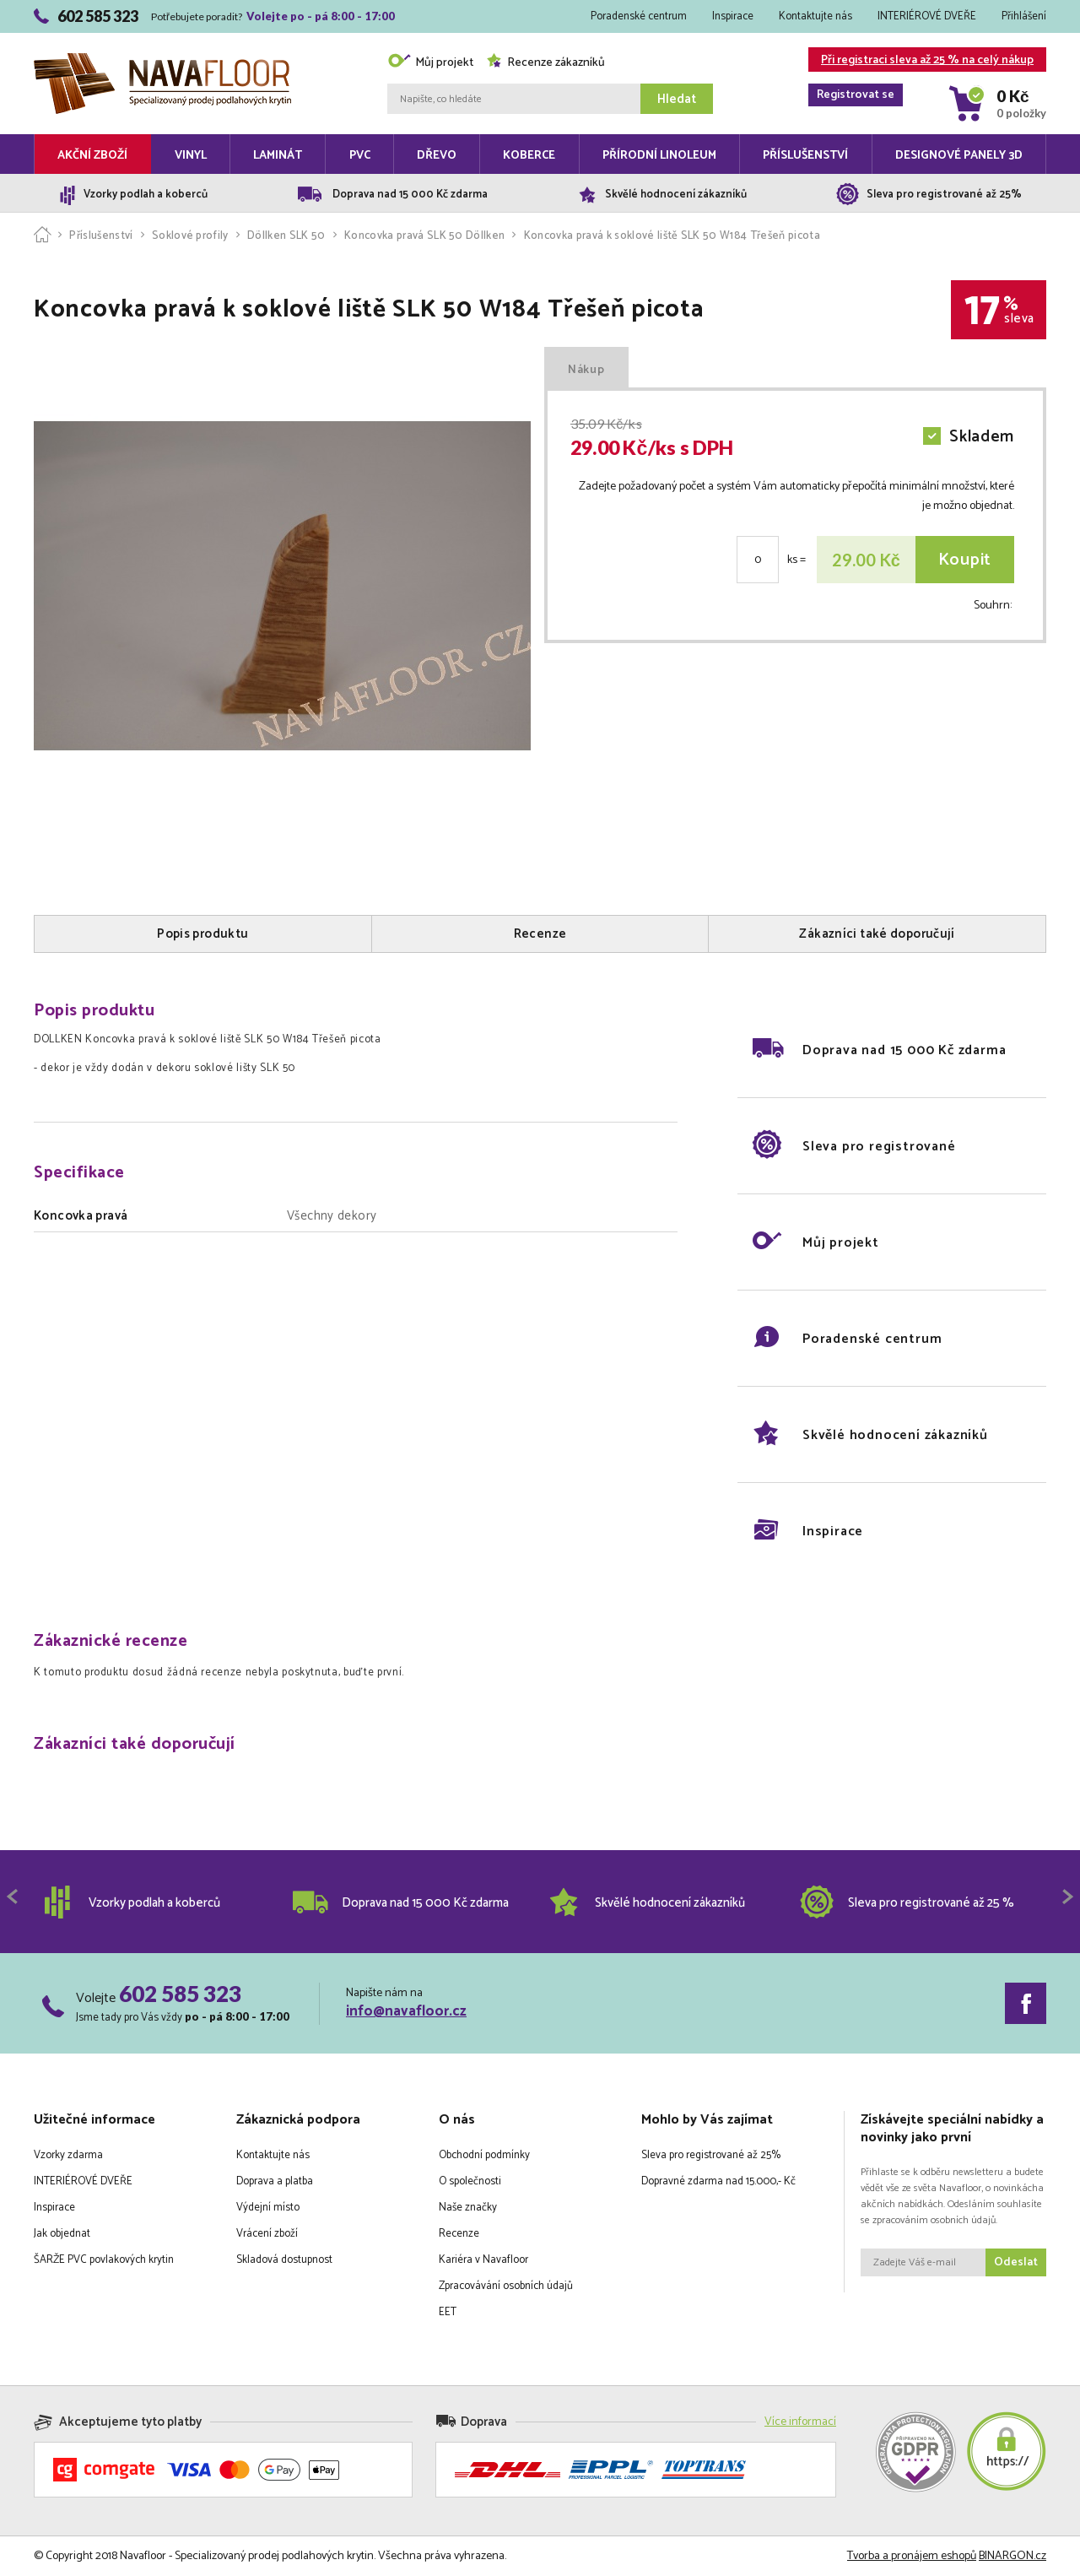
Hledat (676, 99)
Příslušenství (805, 155)
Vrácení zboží (267, 2234)
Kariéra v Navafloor (483, 2260)
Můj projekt (430, 63)
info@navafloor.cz (406, 2011)
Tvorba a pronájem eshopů (911, 2556)
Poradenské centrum (639, 16)
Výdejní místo (268, 2207)
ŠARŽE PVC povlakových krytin (104, 2260)
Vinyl (191, 155)
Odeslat (1016, 2262)
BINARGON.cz (1012, 2556)
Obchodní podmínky (484, 2155)
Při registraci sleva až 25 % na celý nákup (921, 61)
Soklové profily (190, 236)
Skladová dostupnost (284, 2260)
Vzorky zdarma (68, 2155)
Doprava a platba (274, 2181)
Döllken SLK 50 (286, 236)
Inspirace (732, 16)
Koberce (529, 155)
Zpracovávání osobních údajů (506, 2286)
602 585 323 (180, 1993)
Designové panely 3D (959, 155)
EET (447, 2312)
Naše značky (468, 2207)
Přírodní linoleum (659, 155)
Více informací (800, 2422)
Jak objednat (62, 2234)
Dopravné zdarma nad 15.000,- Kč (718, 2181)
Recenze (459, 2234)
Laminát (277, 155)
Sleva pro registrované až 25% (710, 2155)
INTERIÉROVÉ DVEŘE (927, 16)
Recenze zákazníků (545, 63)
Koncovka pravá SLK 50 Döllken (424, 236)
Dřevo (436, 155)
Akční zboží (92, 155)
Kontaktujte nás (815, 16)
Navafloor (162, 59)
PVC (359, 155)
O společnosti (470, 2181)
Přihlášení (1024, 16)
